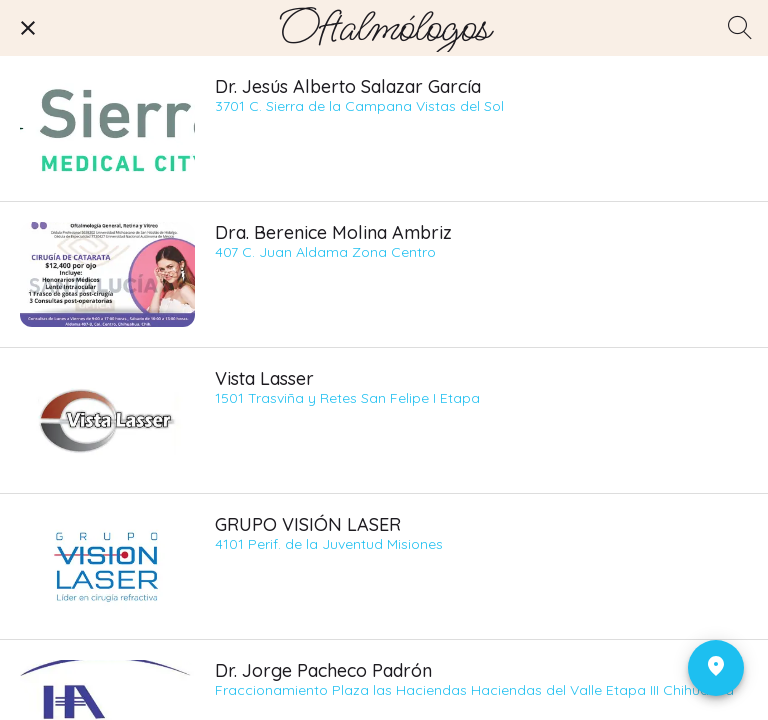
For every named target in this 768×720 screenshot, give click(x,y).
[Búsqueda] (740, 28)
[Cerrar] (28, 28)
